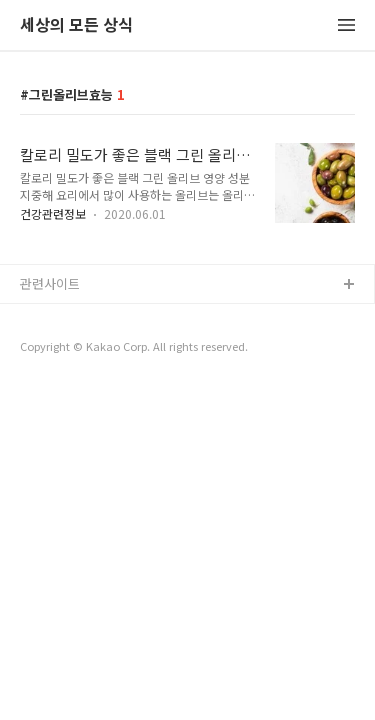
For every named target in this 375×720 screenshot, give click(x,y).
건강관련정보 (53, 213)
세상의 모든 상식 (76, 25)
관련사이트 (50, 283)
